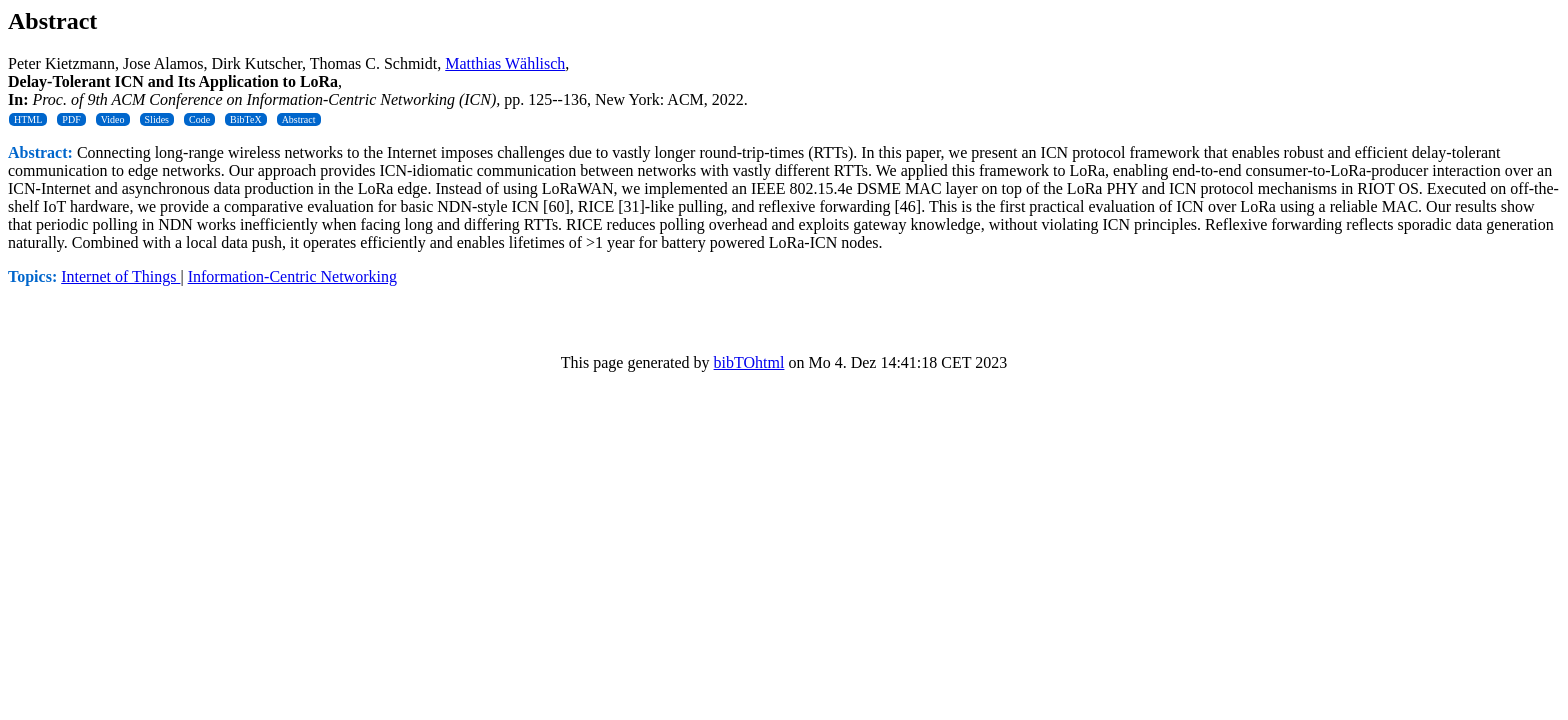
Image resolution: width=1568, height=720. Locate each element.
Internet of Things (120, 276)
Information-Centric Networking (292, 276)
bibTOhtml (749, 362)
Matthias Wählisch (505, 63)
